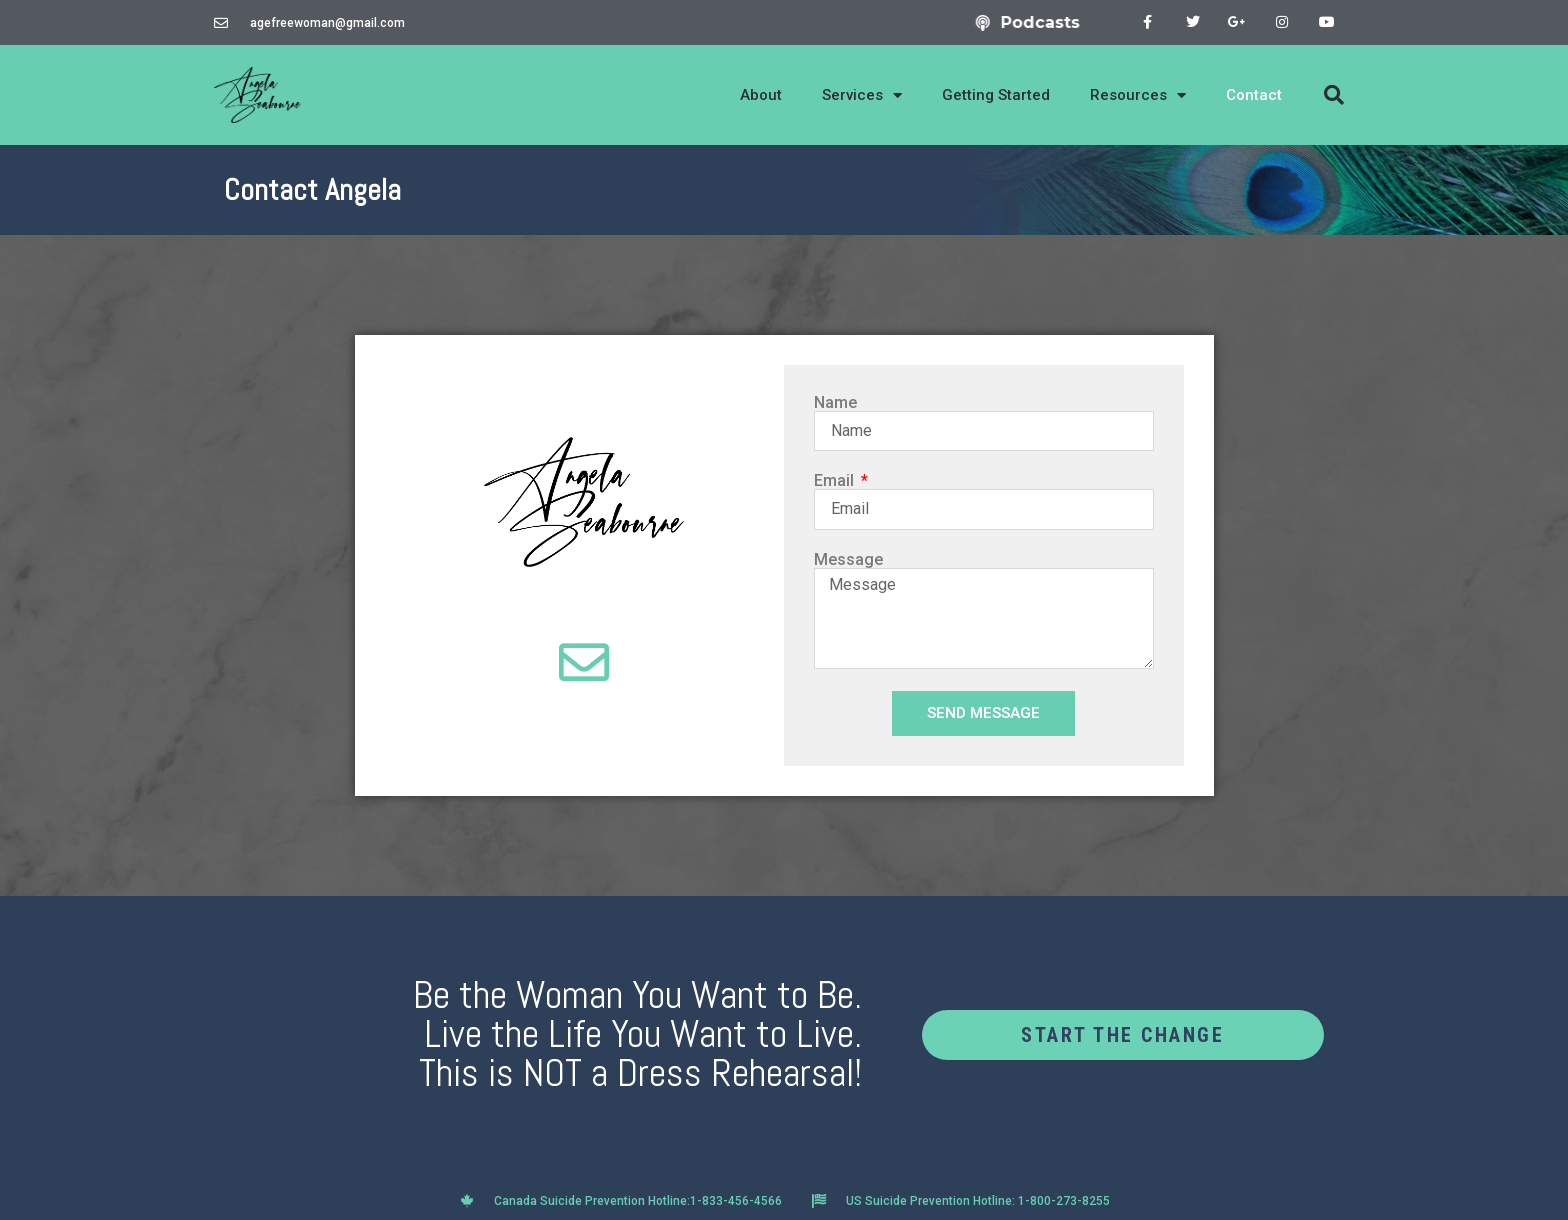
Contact (1254, 95)
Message (848, 560)
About (761, 95)
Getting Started (996, 95)
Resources (1138, 95)
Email (836, 481)
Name (835, 403)
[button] (1334, 95)
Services (862, 95)
